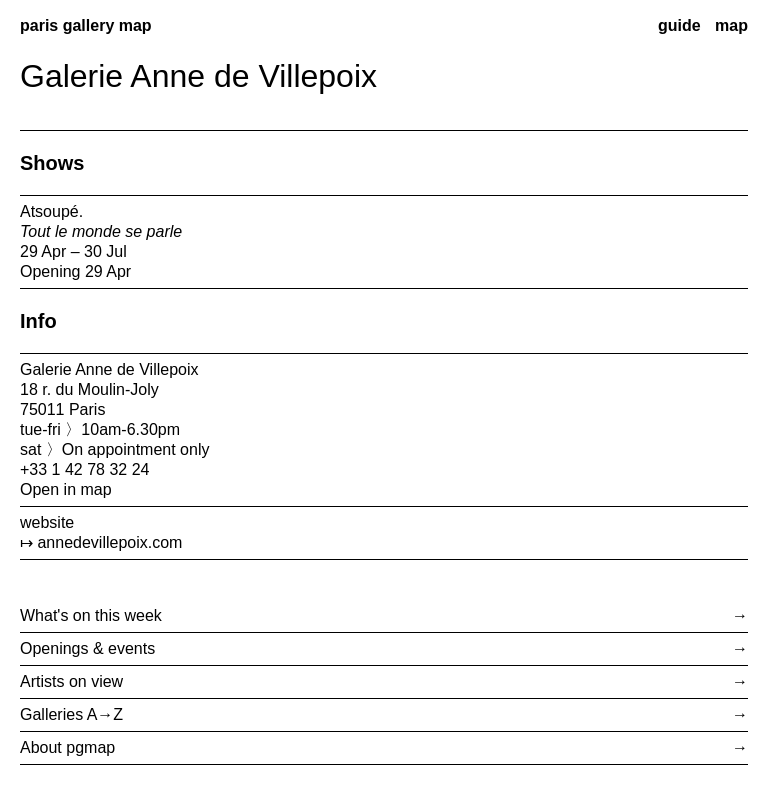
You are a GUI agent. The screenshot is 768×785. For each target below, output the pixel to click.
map (731, 25)
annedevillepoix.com (109, 542)
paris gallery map (86, 25)
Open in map (66, 489)
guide (679, 25)
